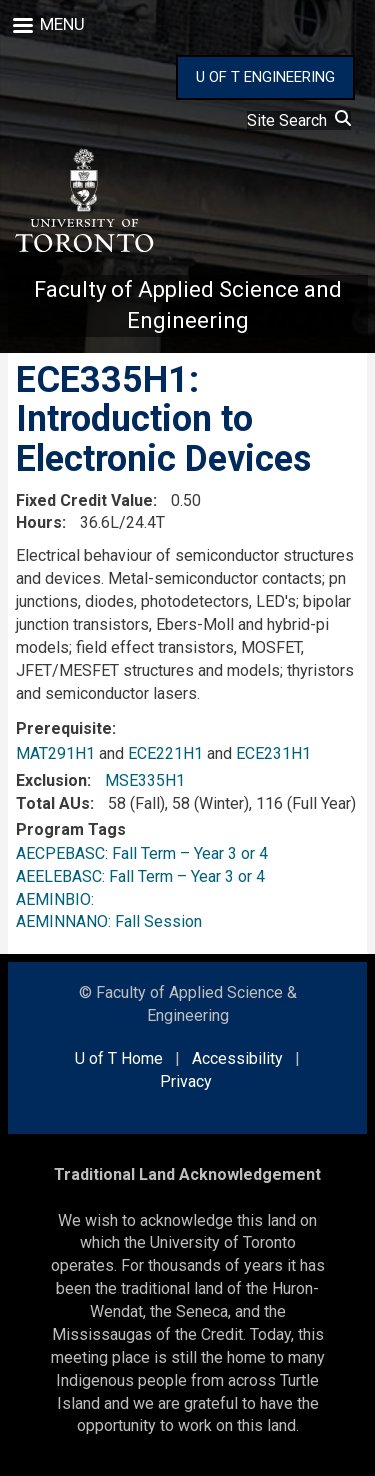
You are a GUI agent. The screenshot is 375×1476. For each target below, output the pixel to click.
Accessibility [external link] (237, 1058)
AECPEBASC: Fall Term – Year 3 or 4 (142, 853)
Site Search (299, 120)
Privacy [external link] (186, 1081)
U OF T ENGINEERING (265, 77)
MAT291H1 (55, 753)
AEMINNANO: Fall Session (109, 921)
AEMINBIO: (59, 899)
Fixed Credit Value (84, 500)
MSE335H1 (145, 780)
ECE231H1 (273, 753)
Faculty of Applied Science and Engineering (188, 305)
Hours (39, 522)
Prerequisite (64, 728)
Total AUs (53, 803)
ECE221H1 (165, 753)
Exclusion (51, 780)
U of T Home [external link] (119, 1058)
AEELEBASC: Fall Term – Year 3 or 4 (140, 876)
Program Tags (71, 829)
